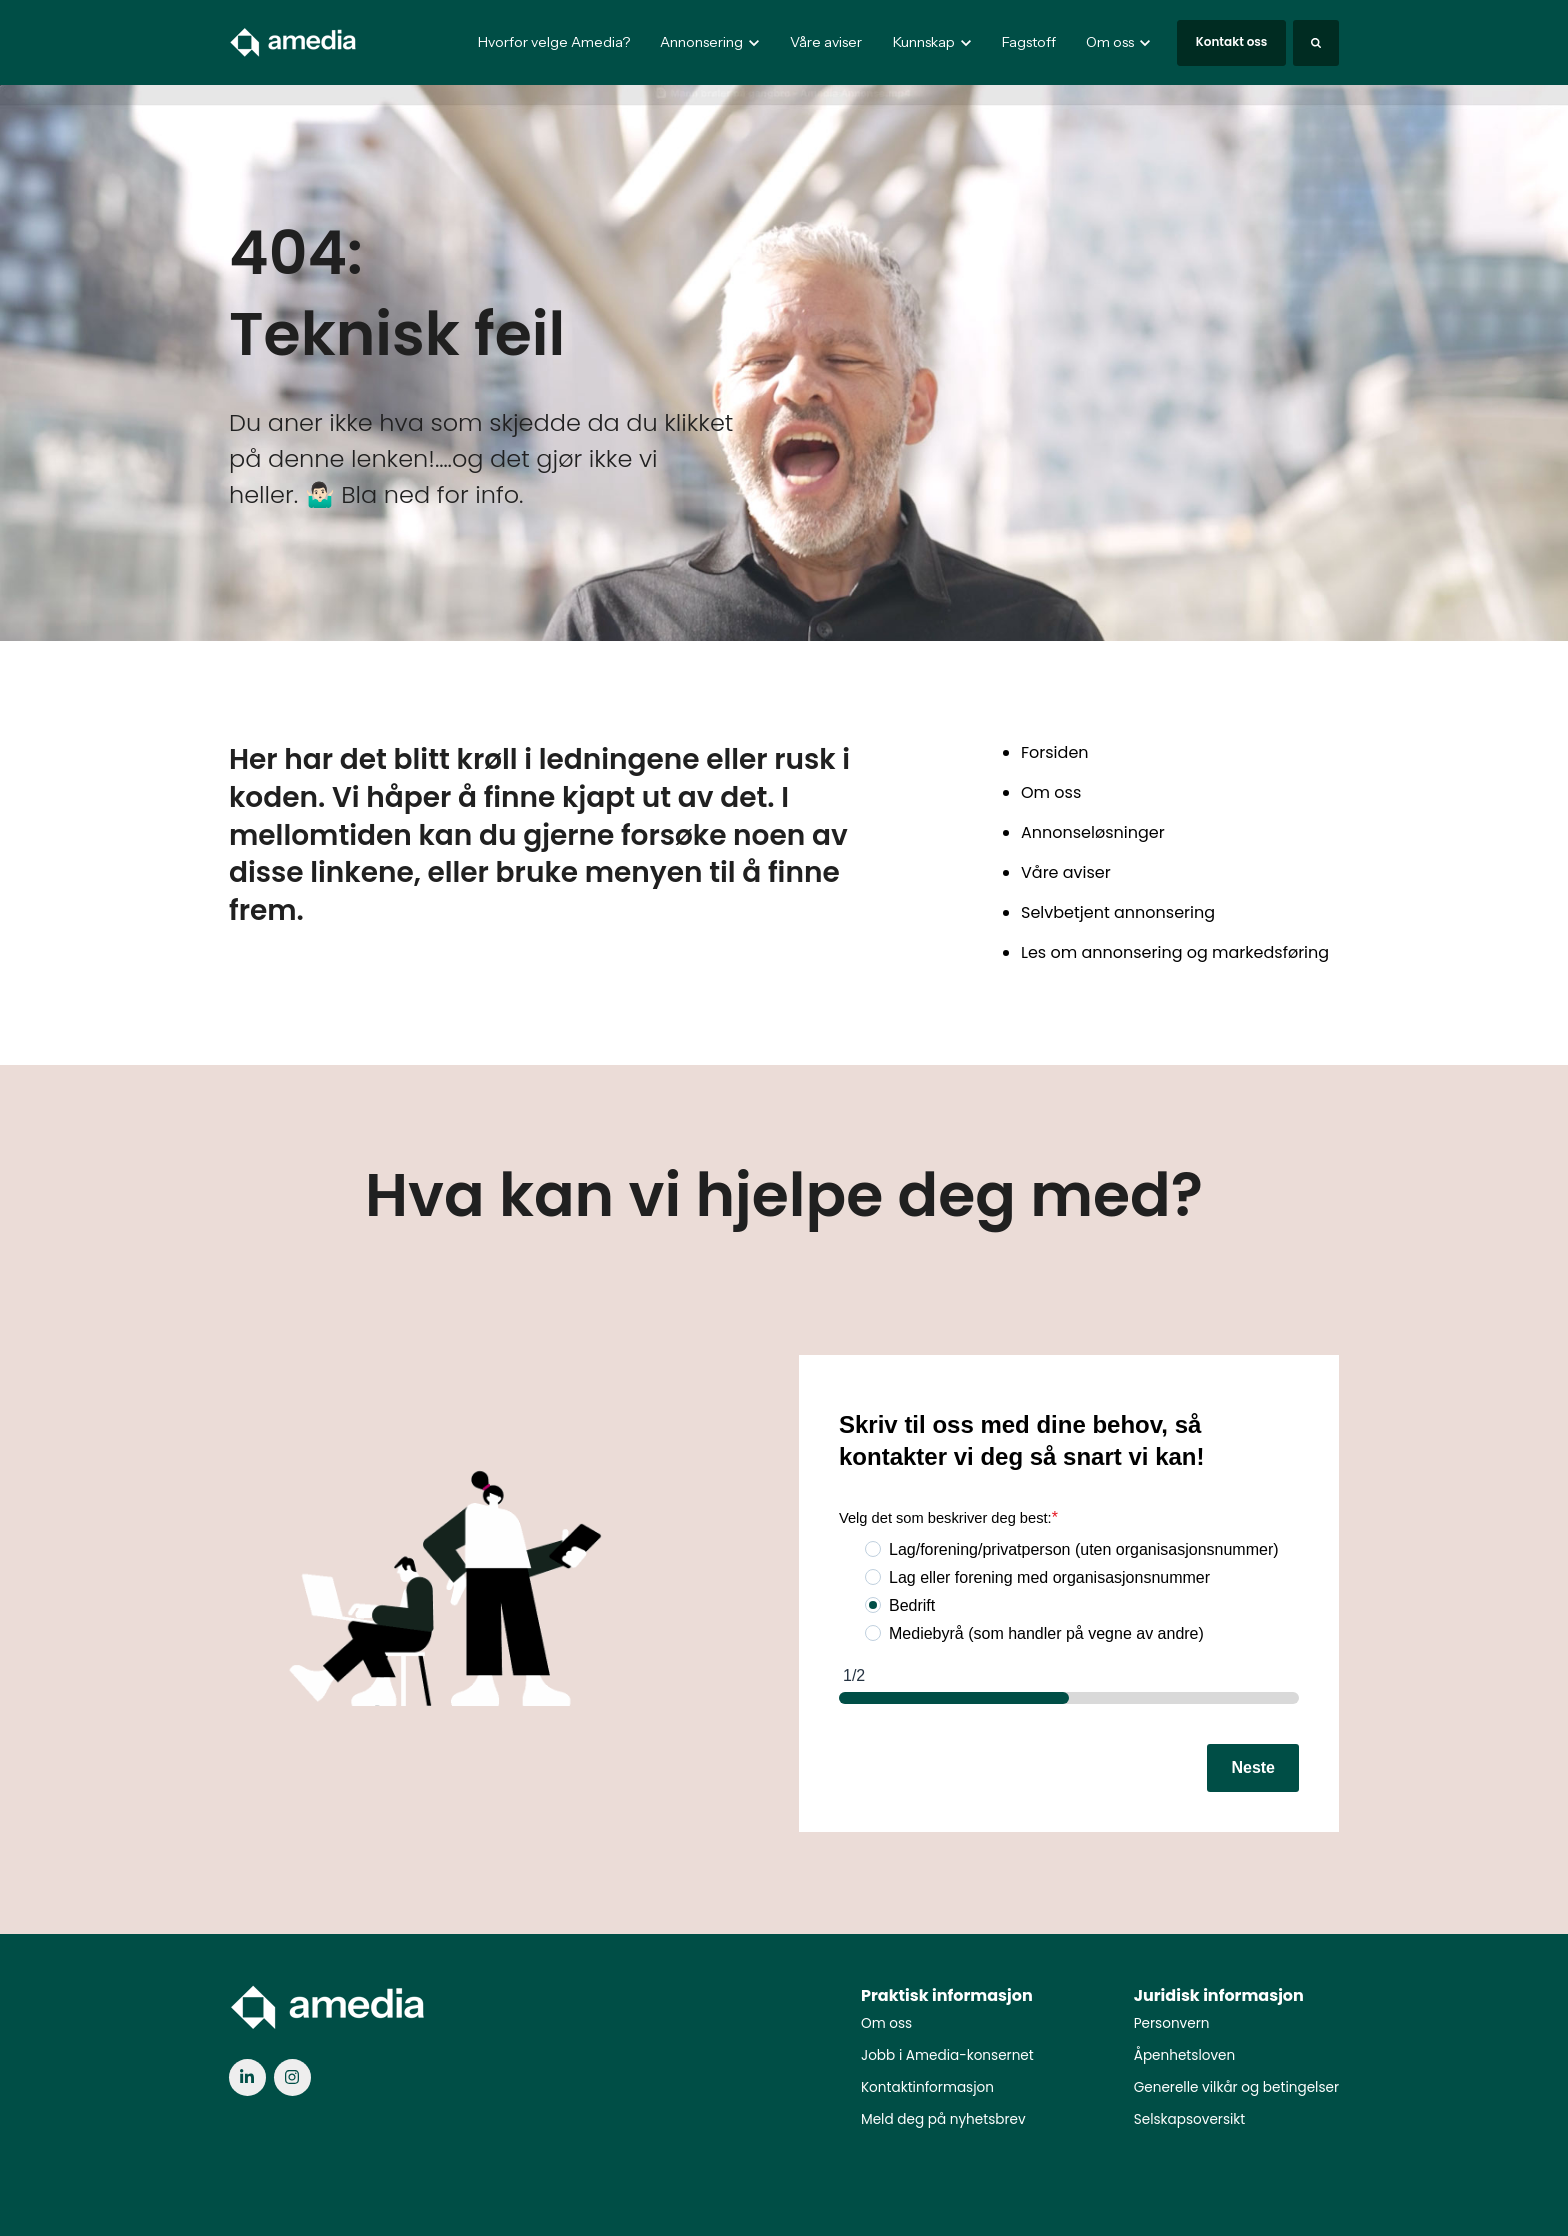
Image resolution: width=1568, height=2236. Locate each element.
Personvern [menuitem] (1172, 2023)
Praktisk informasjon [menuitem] (947, 1995)
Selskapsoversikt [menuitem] (1190, 2119)
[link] (294, 41)
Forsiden (1055, 752)
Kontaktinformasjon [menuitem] (927, 2087)
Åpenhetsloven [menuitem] (1184, 2055)
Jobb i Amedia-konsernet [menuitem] (947, 2055)
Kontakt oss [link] (1232, 41)
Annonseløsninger (1093, 832)
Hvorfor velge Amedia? (554, 42)
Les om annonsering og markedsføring (1175, 952)
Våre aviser (826, 42)
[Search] (1316, 43)
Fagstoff (1029, 42)
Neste (1253, 1767)
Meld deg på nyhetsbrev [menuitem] (943, 2119)
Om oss (1051, 792)
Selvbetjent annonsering (1118, 912)
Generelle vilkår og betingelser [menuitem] (1236, 2087)
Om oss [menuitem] (886, 2023)
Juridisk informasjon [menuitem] (1219, 1995)
